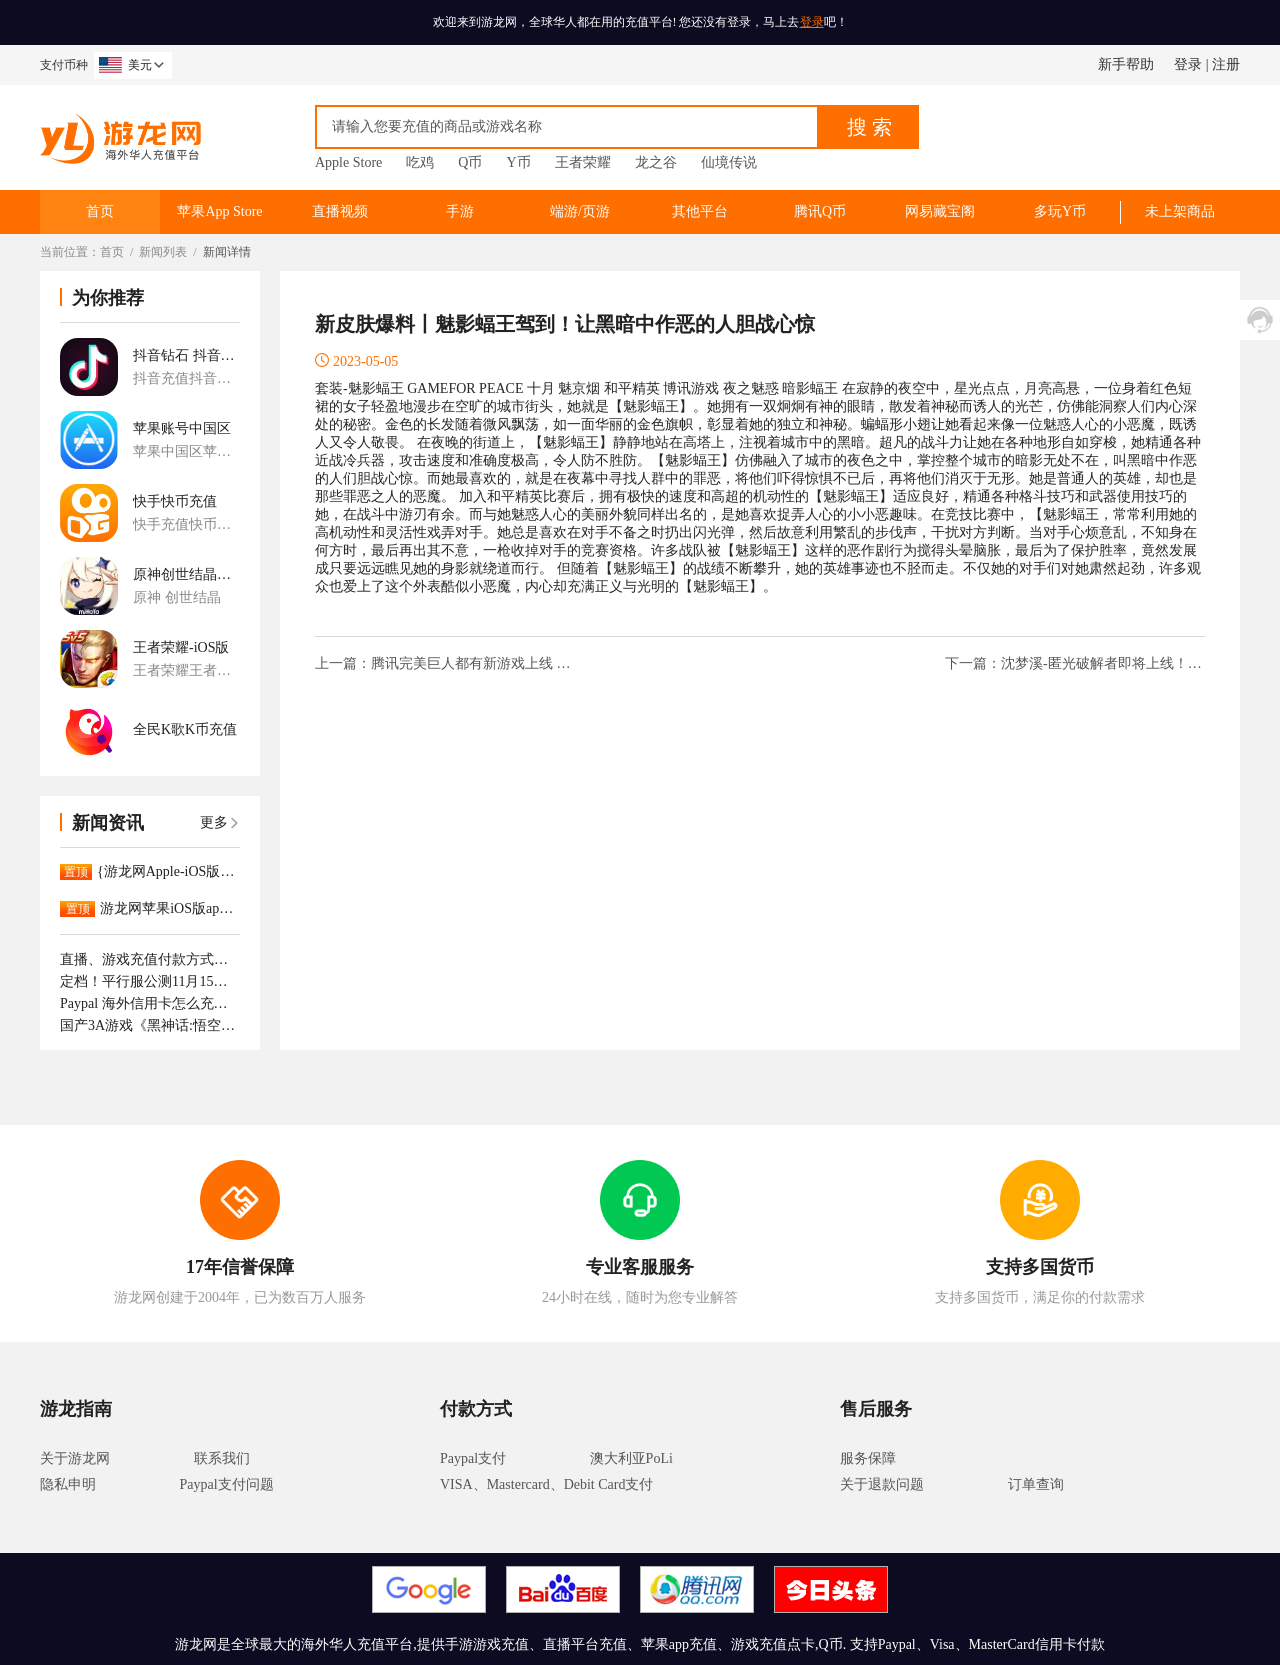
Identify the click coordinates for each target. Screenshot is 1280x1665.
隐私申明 (68, 1484)
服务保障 (868, 1458)
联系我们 (222, 1458)
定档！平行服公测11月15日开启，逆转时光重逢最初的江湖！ (150, 981)
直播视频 (340, 211)
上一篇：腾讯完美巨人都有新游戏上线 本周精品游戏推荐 (445, 663)
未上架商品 (1180, 211)
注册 (1226, 64)
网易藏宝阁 (940, 211)
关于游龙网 (75, 1458)
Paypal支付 (473, 1458)
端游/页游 (580, 211)
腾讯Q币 (820, 211)
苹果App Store (219, 211)
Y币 (518, 162)
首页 (100, 211)
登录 (812, 22)
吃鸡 (420, 162)
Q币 (470, 162)
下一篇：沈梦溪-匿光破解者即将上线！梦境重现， (1075, 663)
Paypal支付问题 (227, 1484)
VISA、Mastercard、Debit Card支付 (546, 1484)
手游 (460, 211)
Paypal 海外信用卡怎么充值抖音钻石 (150, 1003)
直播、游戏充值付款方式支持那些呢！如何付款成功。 (150, 959)
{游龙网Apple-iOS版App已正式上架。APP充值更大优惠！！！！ (168, 871)
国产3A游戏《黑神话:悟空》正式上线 (150, 1025)
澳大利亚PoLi (631, 1458)
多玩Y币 (1060, 211)
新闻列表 (163, 252)
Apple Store (348, 162)
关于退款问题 (882, 1484)
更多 (220, 822)
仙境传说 (729, 162)
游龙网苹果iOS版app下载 (170, 908)
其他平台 (700, 211)
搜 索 (869, 127)
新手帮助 (1126, 64)
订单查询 (1036, 1484)
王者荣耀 (583, 162)
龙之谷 (656, 162)
